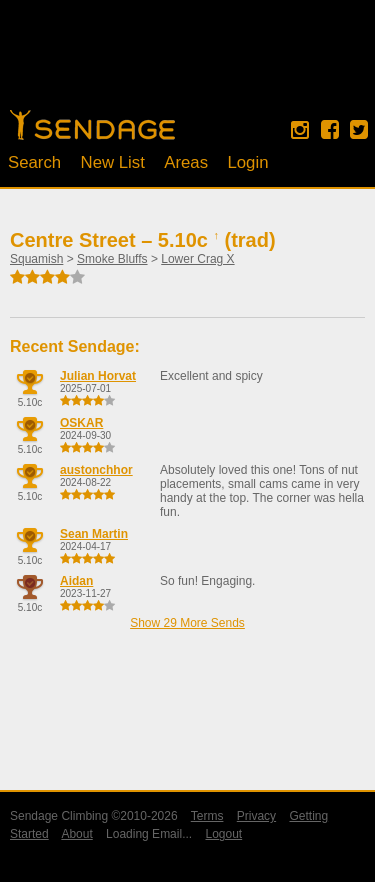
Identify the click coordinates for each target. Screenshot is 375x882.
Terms (207, 816)
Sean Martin (94, 534)
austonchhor (96, 470)
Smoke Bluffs (112, 259)
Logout (223, 834)
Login (247, 162)
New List (113, 162)
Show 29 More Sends (187, 623)
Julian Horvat (98, 376)
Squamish (36, 259)
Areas (186, 162)
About (76, 834)
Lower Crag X (197, 259)
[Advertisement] (188, 65)
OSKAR (81, 423)
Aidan (76, 581)
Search (34, 162)
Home (92, 125)
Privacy (256, 816)
